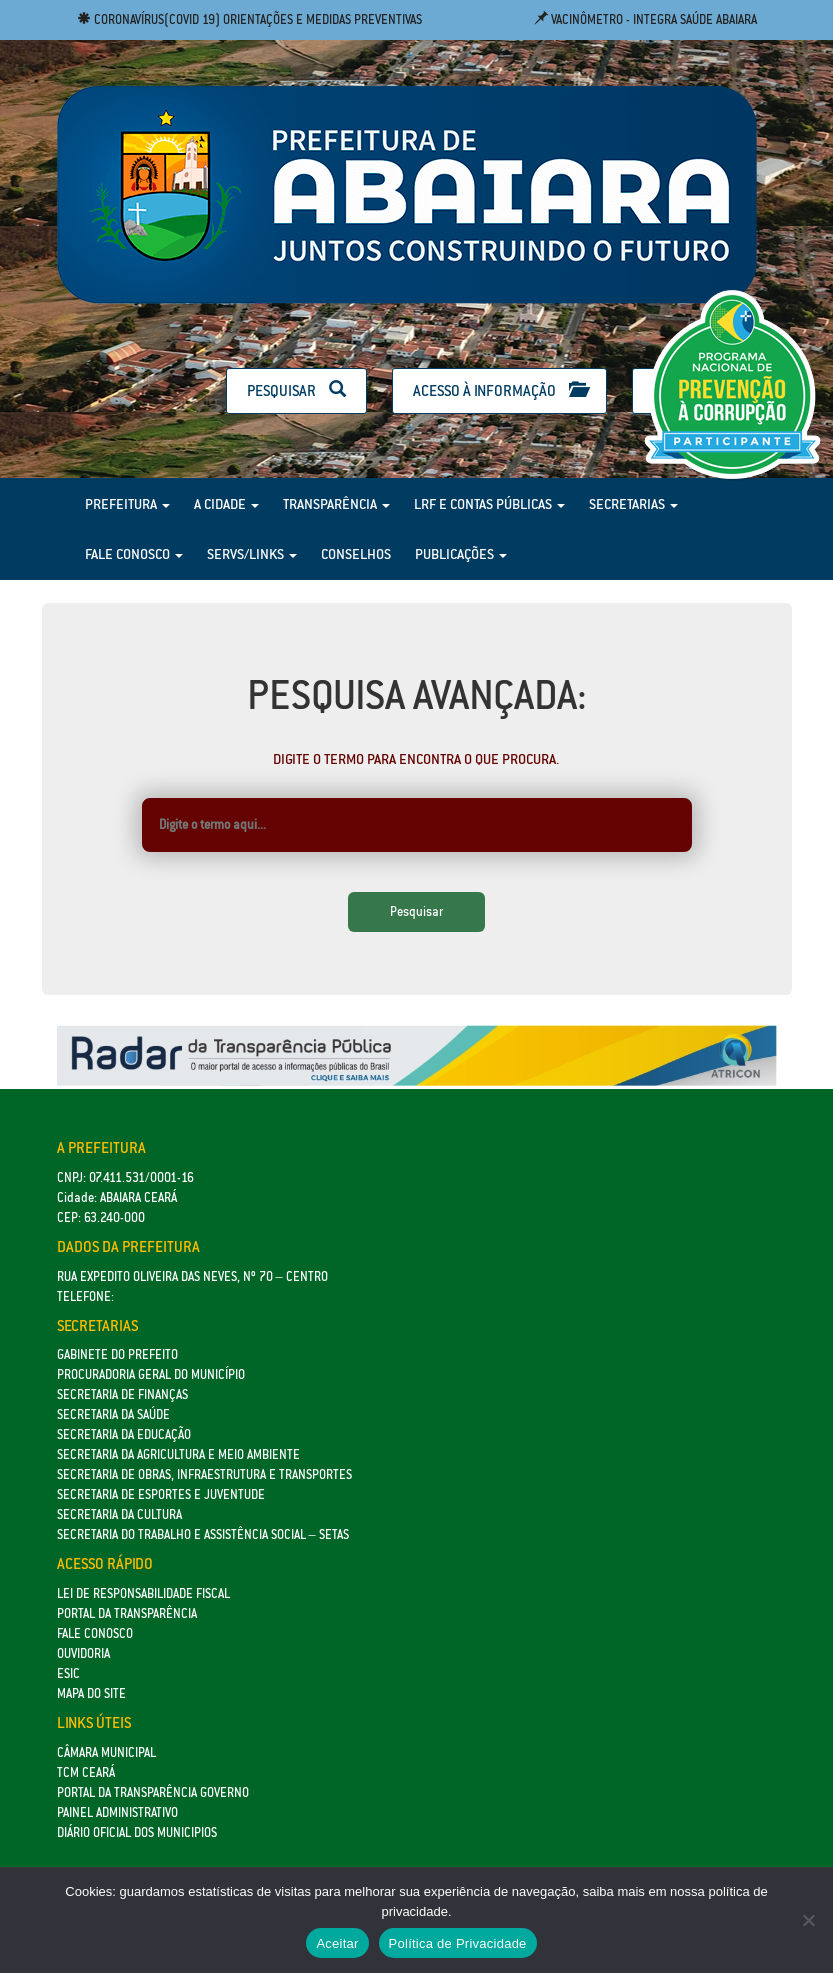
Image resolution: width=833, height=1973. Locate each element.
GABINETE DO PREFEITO (117, 1354)
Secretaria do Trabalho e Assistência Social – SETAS (203, 1534)
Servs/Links (252, 554)
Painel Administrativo (117, 1812)
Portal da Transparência (127, 1613)
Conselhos (356, 554)
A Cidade (226, 504)
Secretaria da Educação (124, 1434)
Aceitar (337, 1943)
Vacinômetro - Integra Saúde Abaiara (645, 19)
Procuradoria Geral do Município (151, 1374)
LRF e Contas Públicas (489, 504)
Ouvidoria (83, 1653)
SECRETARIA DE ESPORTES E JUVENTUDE (161, 1494)
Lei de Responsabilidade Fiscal (143, 1593)
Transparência (336, 504)
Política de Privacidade (458, 1943)
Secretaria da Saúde (113, 1414)
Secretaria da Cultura (119, 1514)
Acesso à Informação (499, 390)
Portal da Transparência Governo (153, 1792)
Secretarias (633, 504)
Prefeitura (127, 504)
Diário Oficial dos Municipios (137, 1832)
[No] (808, 1920)
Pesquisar (296, 390)
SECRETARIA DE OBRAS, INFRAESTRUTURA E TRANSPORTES (204, 1474)
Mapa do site (91, 1693)
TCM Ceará (86, 1772)
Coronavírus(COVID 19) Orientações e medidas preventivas (249, 19)
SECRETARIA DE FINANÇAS (122, 1394)
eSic (68, 1673)
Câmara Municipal (106, 1752)
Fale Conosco (134, 554)
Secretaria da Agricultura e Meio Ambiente (178, 1454)
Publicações (461, 554)
